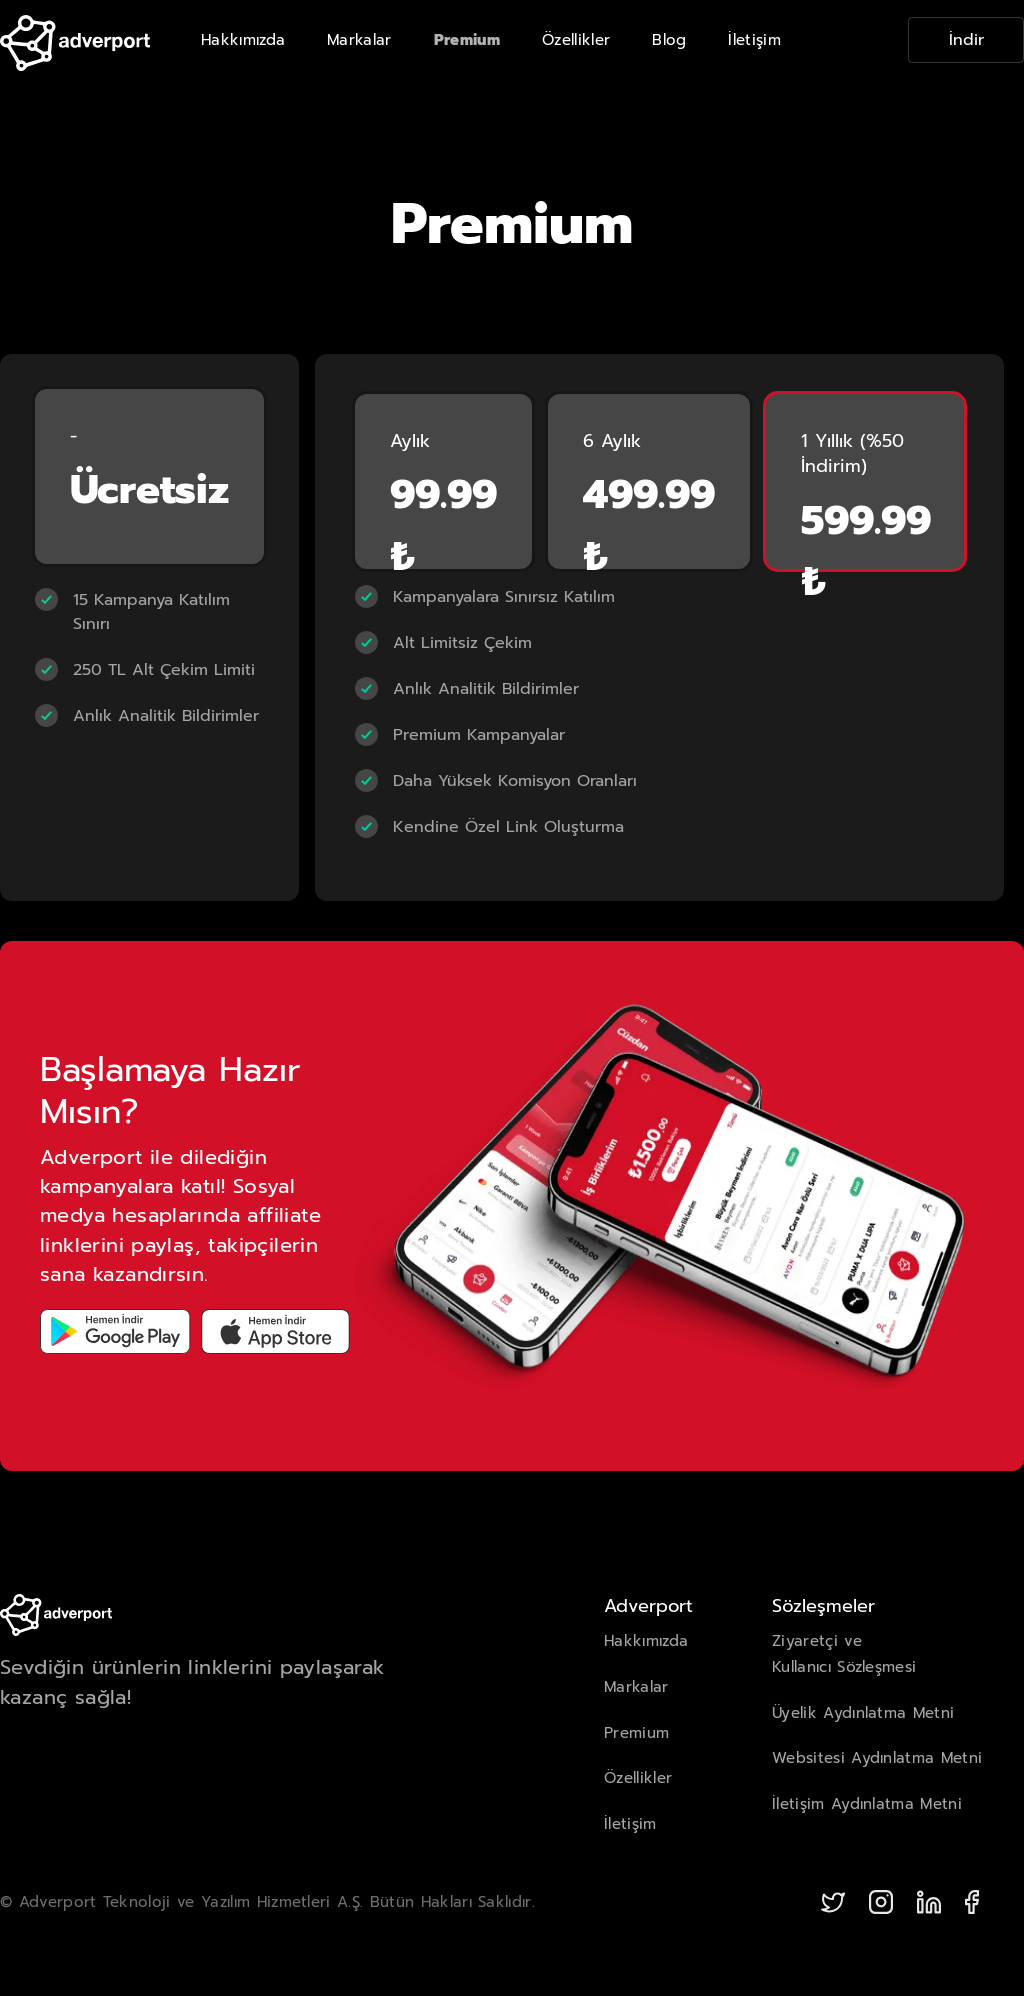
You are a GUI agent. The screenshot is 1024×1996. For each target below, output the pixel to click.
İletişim (754, 40)
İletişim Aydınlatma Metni (867, 1804)
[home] (75, 40)
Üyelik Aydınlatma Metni (863, 1713)
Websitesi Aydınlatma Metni (877, 1758)
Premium (467, 40)
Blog (669, 40)
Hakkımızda (243, 40)
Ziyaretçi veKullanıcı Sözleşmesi (844, 1654)
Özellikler (576, 40)
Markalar (359, 40)
